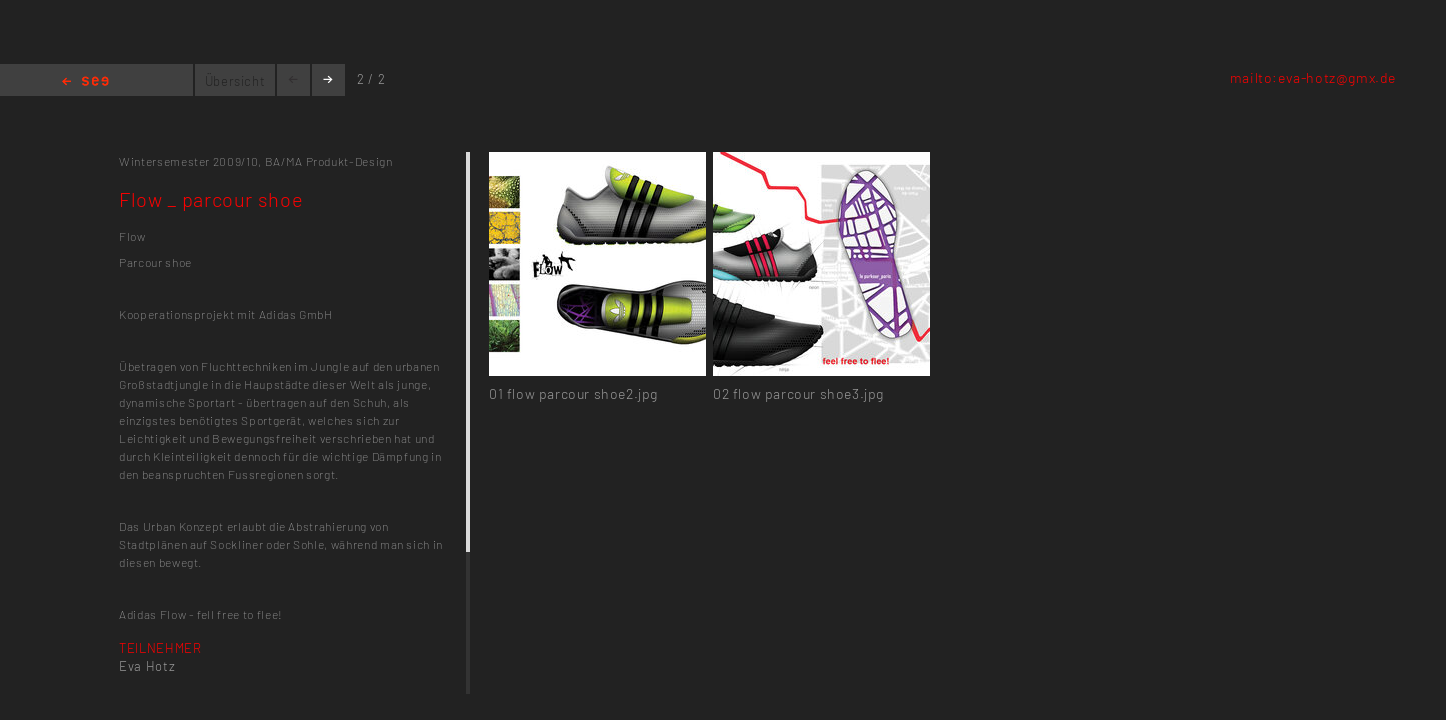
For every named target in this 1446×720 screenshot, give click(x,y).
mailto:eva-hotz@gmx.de (1313, 77)
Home (85, 82)
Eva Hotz (147, 666)
